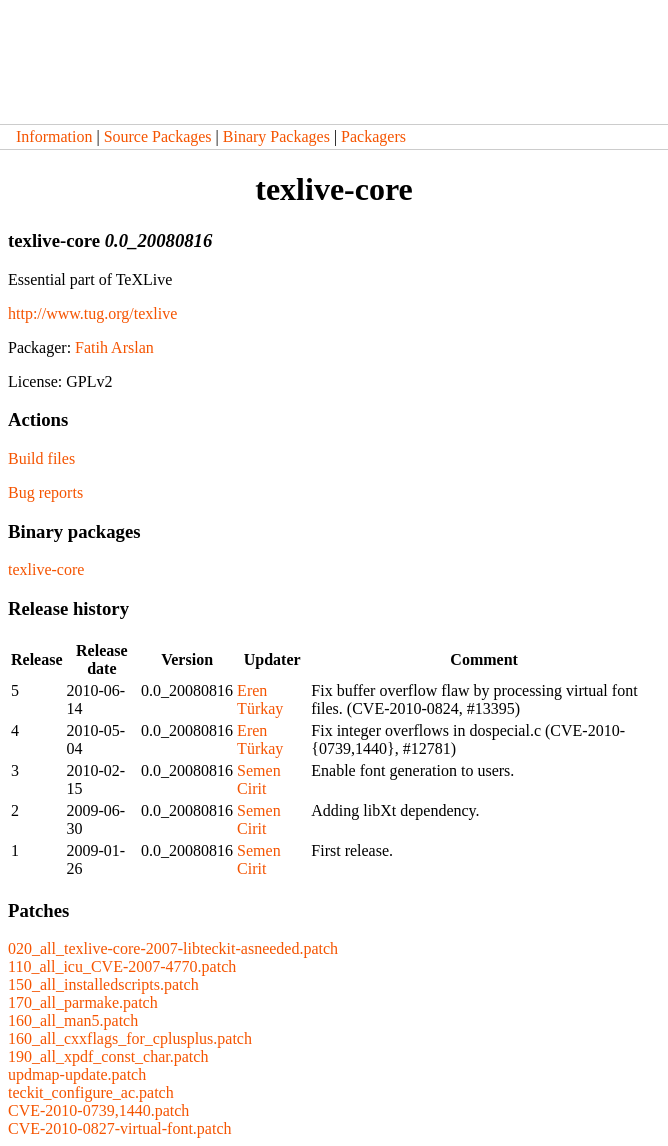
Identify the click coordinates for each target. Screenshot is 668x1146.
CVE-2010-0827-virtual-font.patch (120, 1128)
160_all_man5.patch (73, 1020)
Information (54, 136)
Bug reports (45, 492)
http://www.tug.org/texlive (92, 313)
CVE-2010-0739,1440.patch (98, 1110)
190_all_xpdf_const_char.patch (108, 1056)
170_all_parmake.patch (83, 1002)
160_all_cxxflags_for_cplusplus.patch (130, 1038)
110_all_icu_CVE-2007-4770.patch (122, 966)
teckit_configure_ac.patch (91, 1092)
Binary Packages (276, 136)
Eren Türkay (260, 699)
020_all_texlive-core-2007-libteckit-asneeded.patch (173, 948)
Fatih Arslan (114, 347)
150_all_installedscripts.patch (103, 984)
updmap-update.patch (77, 1074)
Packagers (373, 136)
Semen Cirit (259, 779)
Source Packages (158, 136)
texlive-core (46, 569)
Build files (41, 458)
